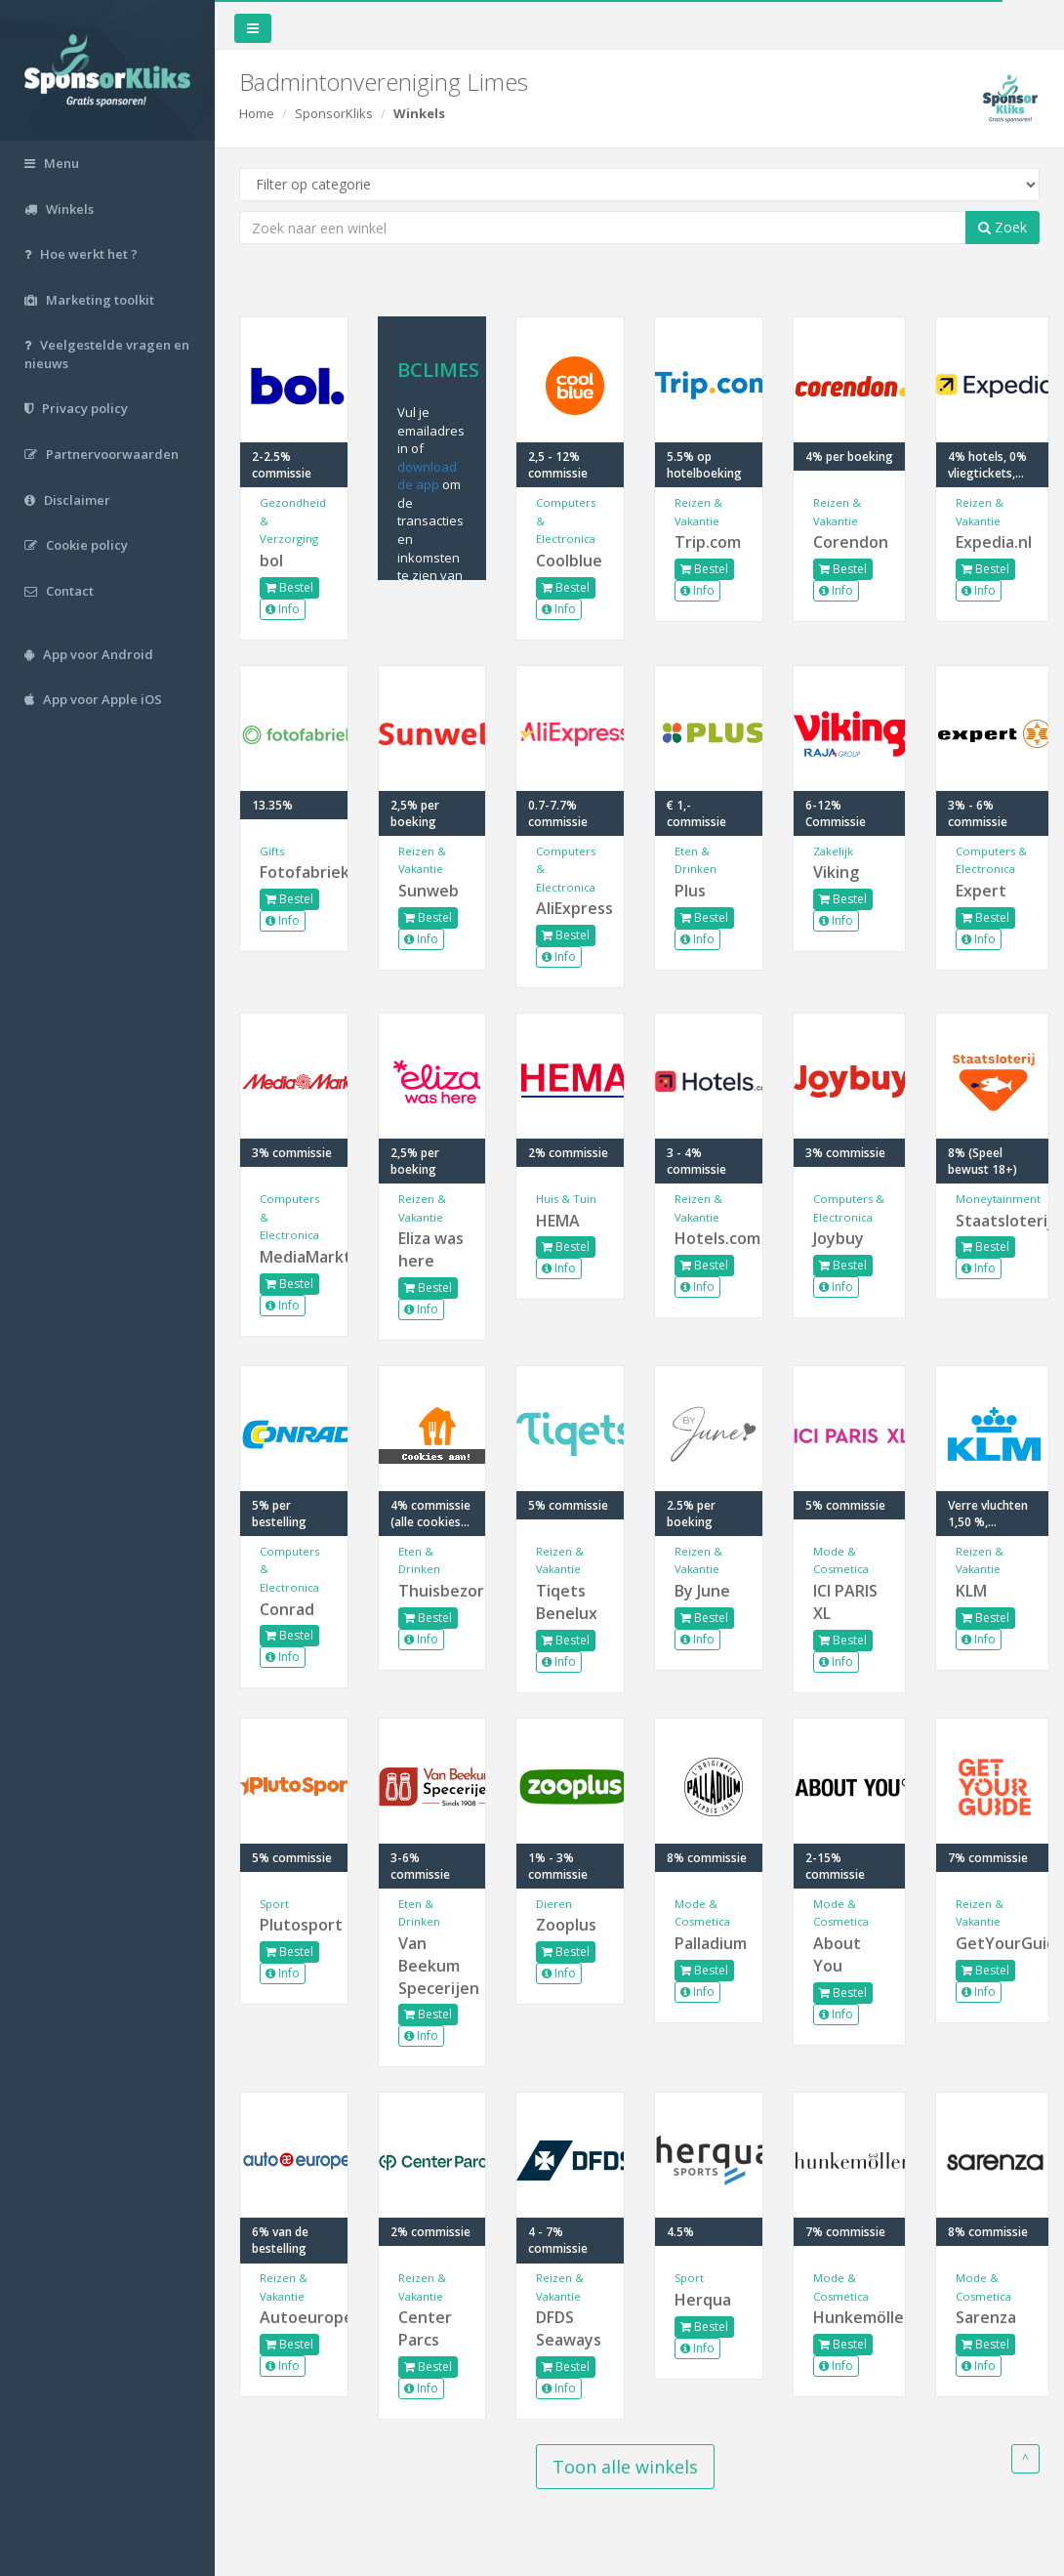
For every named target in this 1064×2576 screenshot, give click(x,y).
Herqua (703, 2299)
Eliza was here (431, 1249)
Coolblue (569, 560)
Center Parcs (425, 2328)
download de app (427, 476)
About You (837, 1954)
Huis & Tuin (566, 1198)
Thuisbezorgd (432, 1590)
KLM (971, 1590)
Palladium (709, 1943)
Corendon (849, 542)
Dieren (554, 1903)
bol (271, 560)
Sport (274, 1903)
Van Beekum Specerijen (432, 1965)
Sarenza (986, 2317)
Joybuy (838, 1238)
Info (283, 609)
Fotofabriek (294, 872)
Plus (690, 890)
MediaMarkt (294, 1256)
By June (702, 1590)
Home (256, 113)
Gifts (272, 851)
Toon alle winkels (625, 2466)
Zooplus (566, 1924)
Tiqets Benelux (566, 1602)
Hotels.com (709, 1238)
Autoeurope (294, 2317)
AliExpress (570, 908)
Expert (981, 890)
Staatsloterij (992, 1220)
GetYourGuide (992, 1943)
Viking (836, 872)
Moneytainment (998, 1198)
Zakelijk (833, 851)
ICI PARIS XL (845, 1602)
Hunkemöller (849, 2317)
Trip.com (708, 542)
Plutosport (294, 1924)
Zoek (1002, 227)
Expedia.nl (992, 542)
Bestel (289, 587)
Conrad (287, 1609)
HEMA (558, 1220)
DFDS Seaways (568, 2328)
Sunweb (428, 890)
